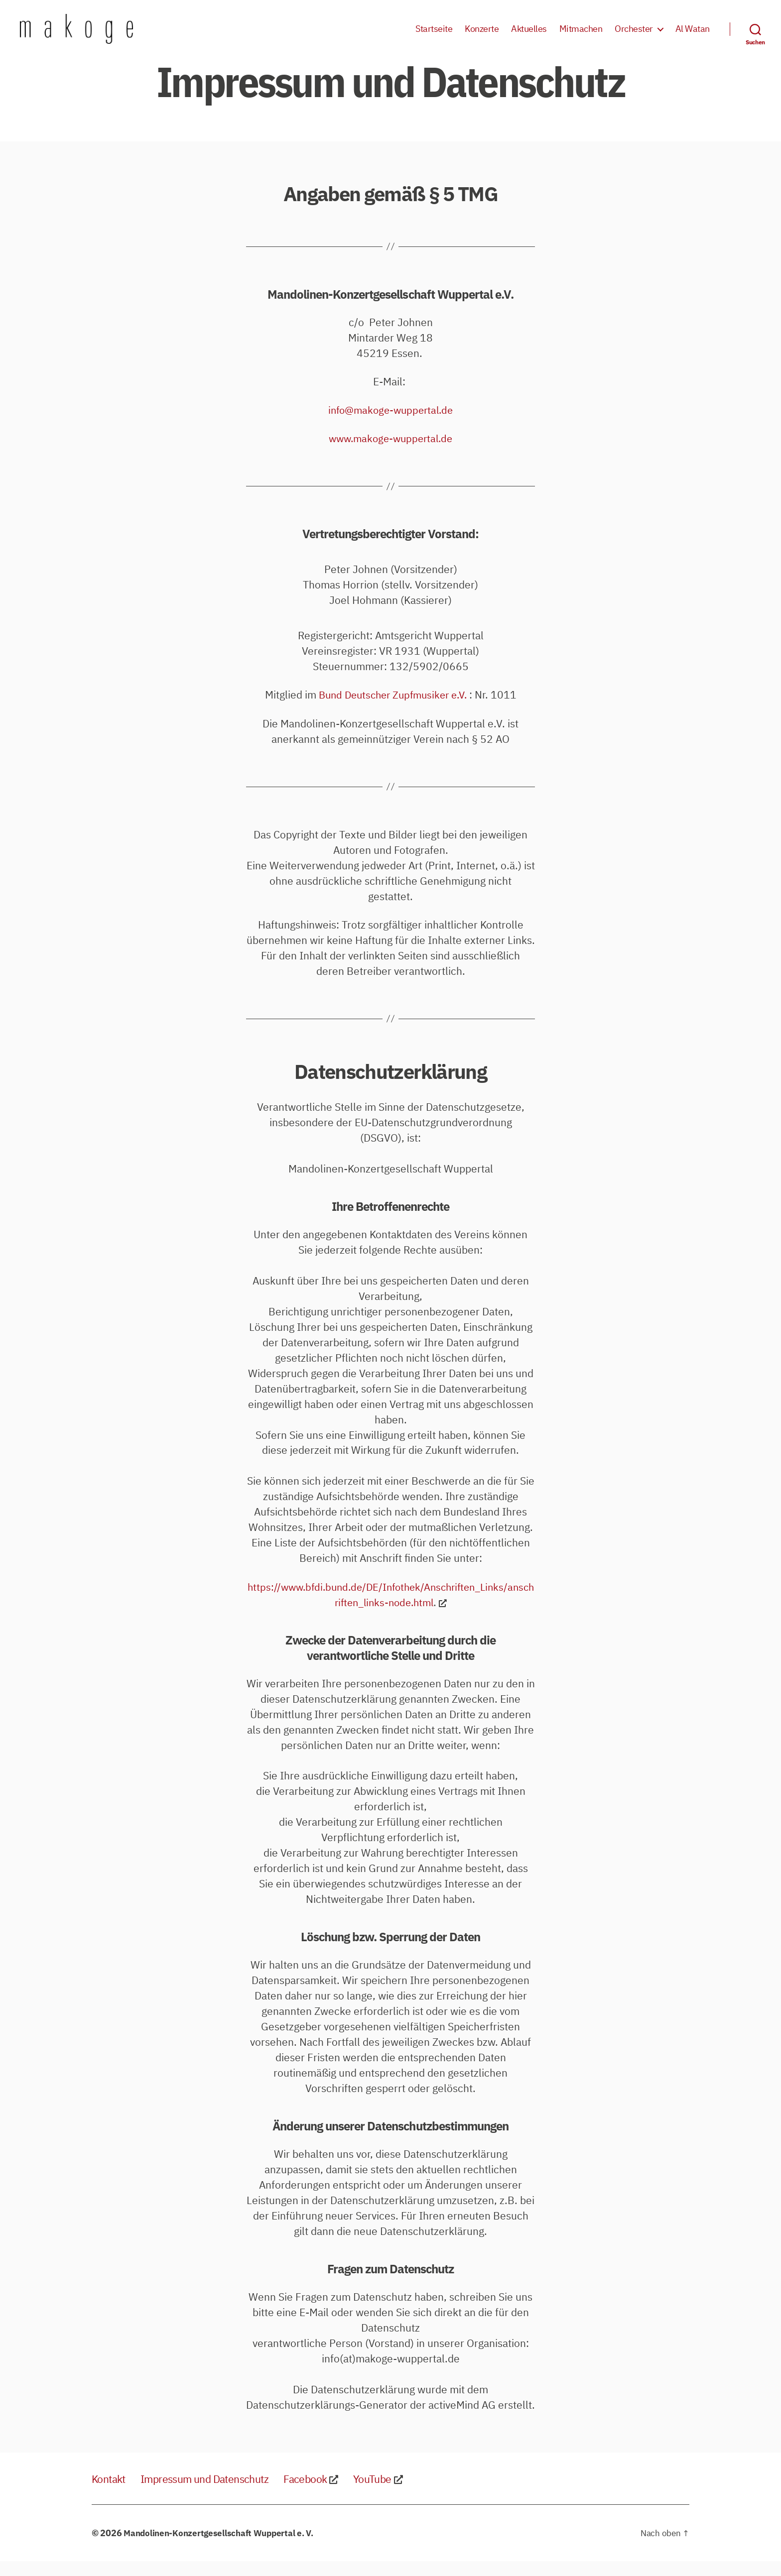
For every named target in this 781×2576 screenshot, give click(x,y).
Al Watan (692, 36)
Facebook (333, 2493)
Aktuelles (529, 36)
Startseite (433, 36)
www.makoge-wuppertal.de (390, 453)
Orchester (634, 36)
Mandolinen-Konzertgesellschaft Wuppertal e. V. (223, 2548)
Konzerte (482, 36)
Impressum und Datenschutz (219, 2493)
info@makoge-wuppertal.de (390, 425)
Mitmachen (581, 36)
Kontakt (111, 2493)
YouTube (406, 2493)
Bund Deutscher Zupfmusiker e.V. (393, 709)
